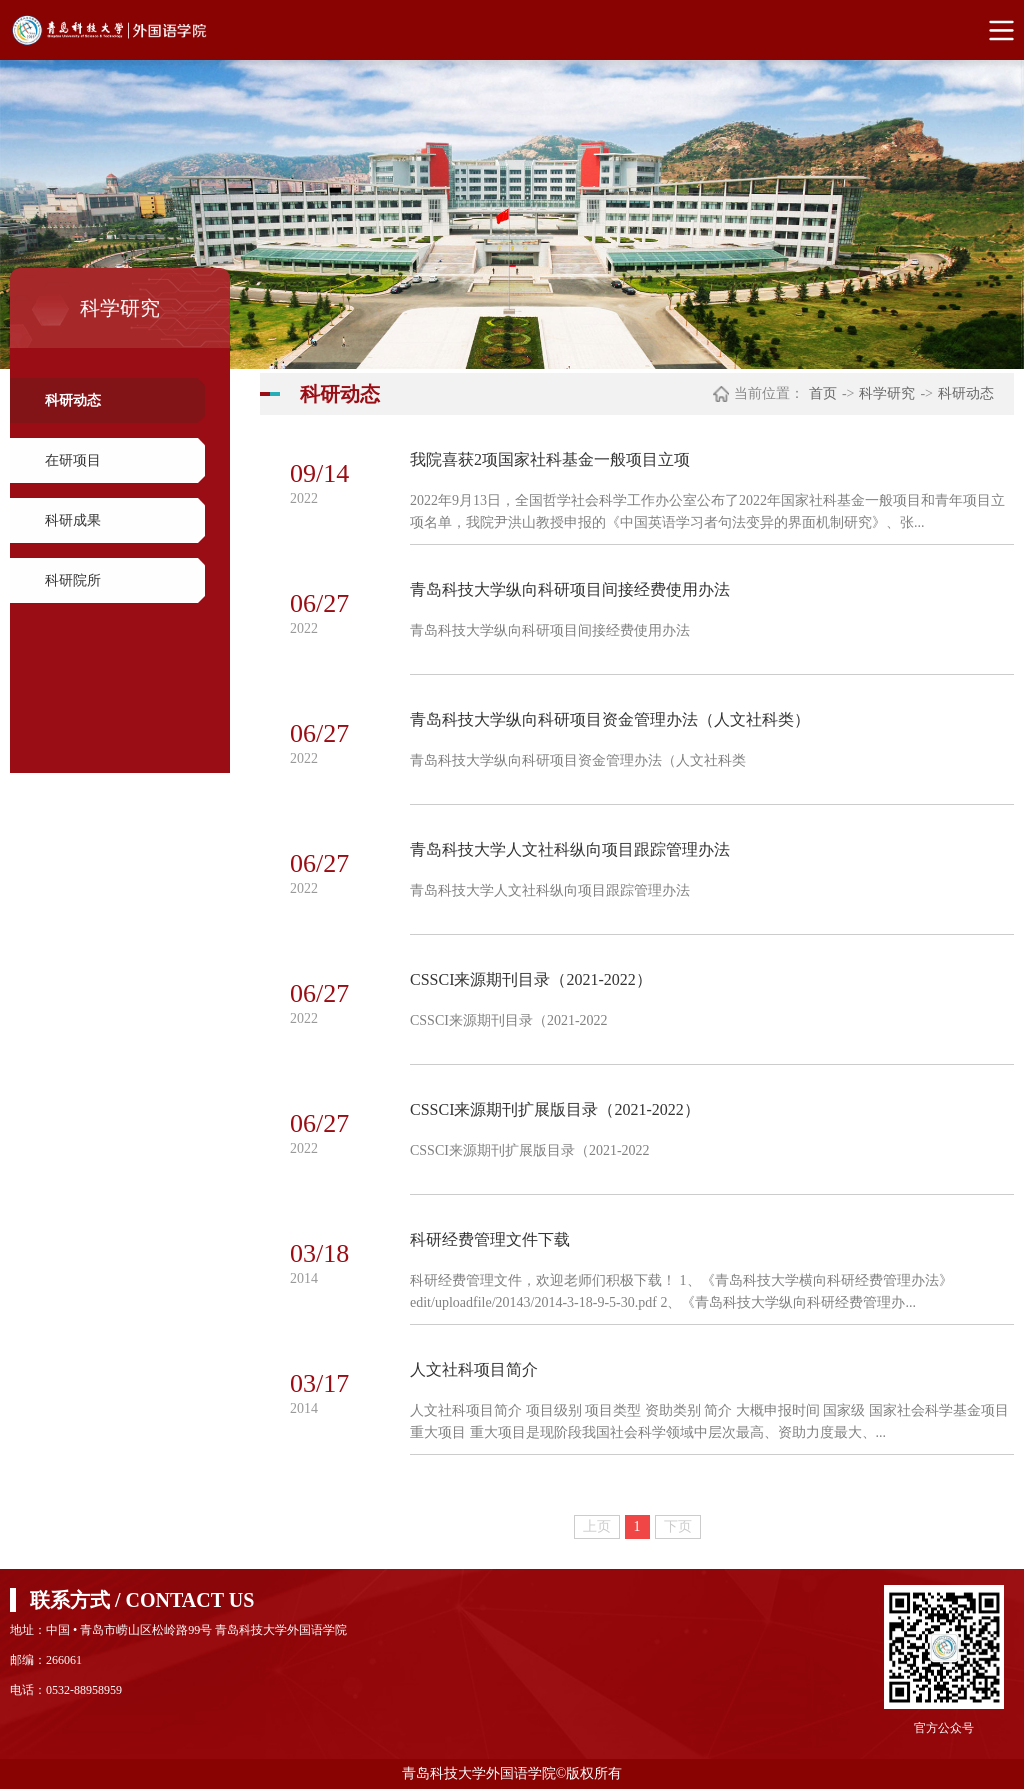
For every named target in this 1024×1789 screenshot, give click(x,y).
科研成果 (73, 520)
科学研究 (887, 393)
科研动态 (73, 400)
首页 (823, 393)
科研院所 (73, 580)
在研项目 (73, 460)
